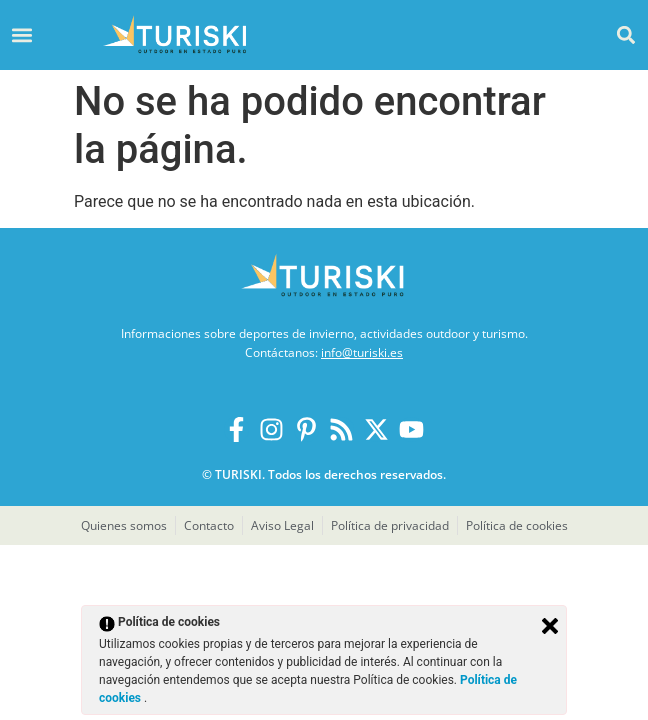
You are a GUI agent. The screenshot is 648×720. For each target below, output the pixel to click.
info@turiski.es (362, 352)
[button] (626, 34)
